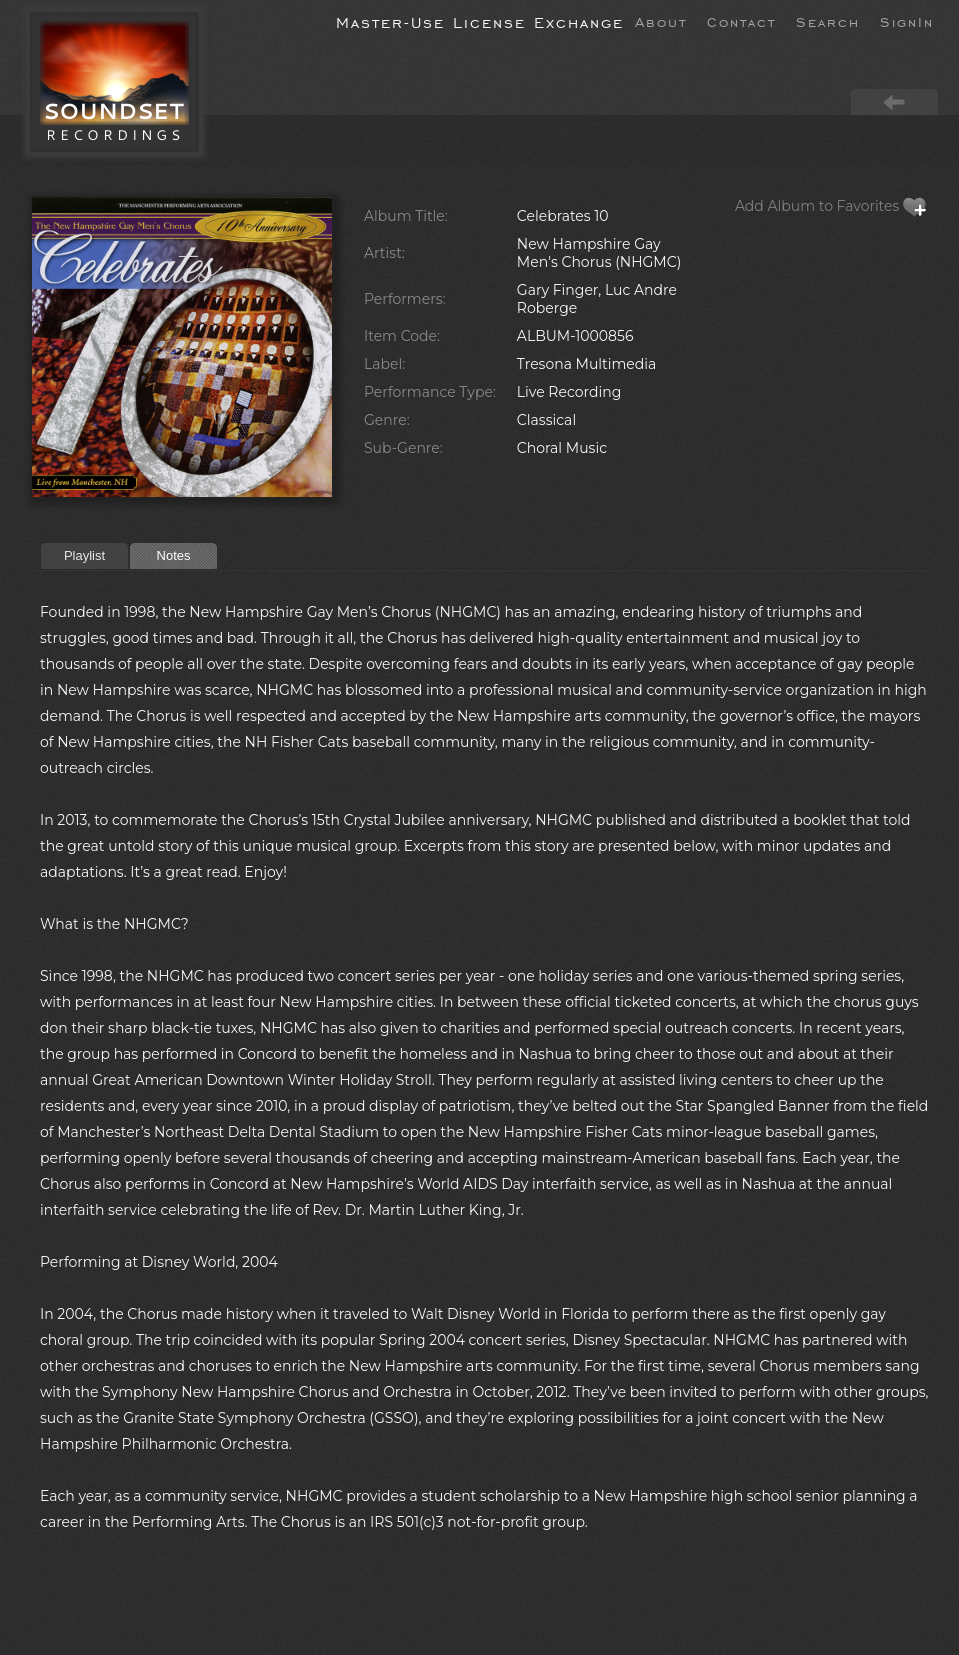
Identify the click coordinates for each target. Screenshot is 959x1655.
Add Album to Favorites (831, 206)
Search (828, 21)
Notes (174, 555)
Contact (741, 21)
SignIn (907, 21)
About (661, 21)
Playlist (84, 555)
